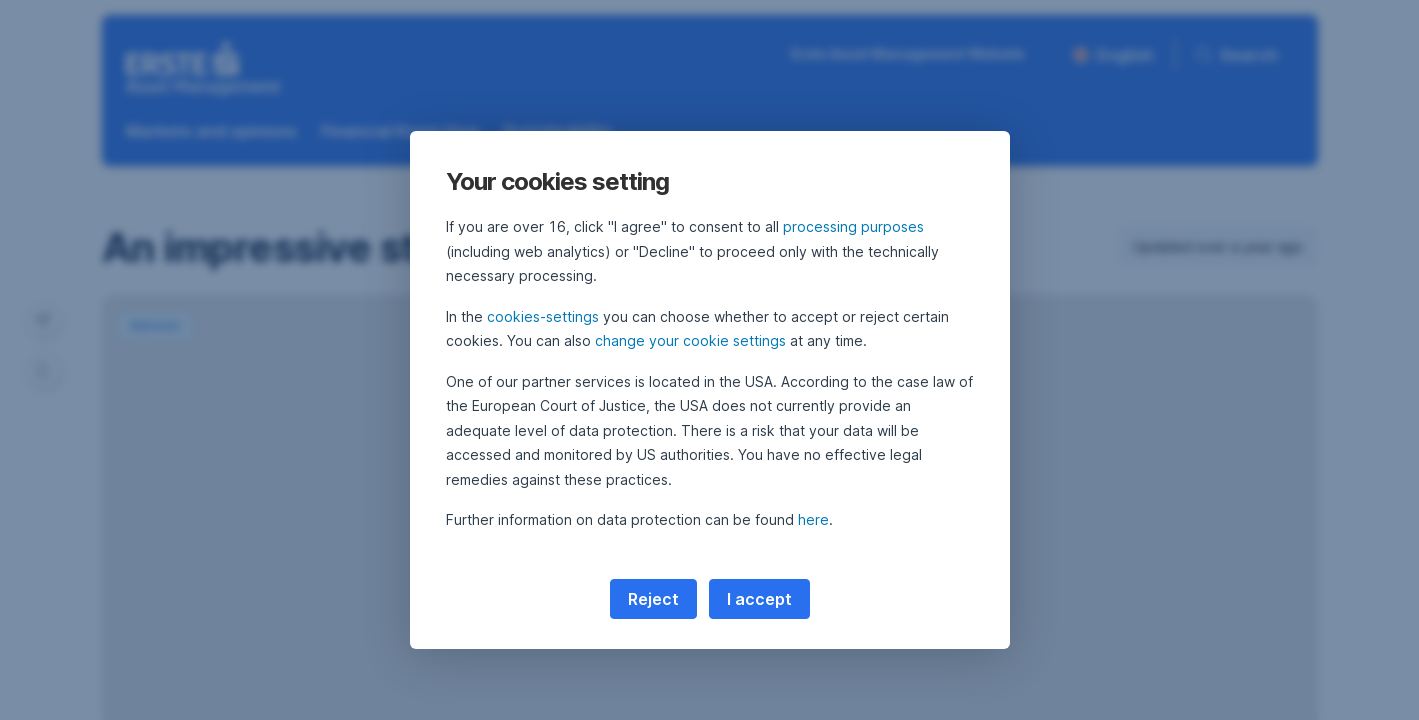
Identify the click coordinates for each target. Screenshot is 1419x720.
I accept (759, 599)
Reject (653, 599)
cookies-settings (543, 316)
